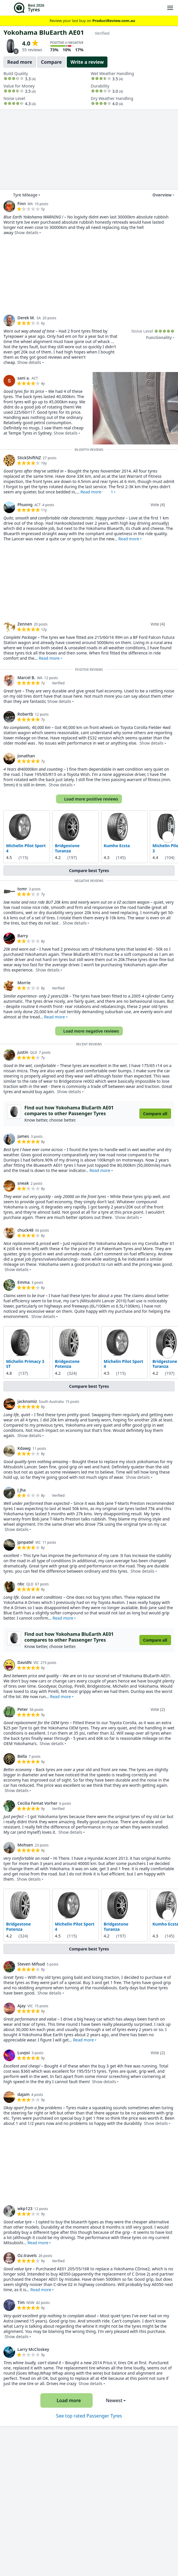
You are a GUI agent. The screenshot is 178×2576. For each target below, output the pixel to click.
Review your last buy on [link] (89, 20)
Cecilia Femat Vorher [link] (37, 1803)
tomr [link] (22, 889)
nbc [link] (20, 1584)
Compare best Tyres (89, 870)
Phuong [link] (25, 504)
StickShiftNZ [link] (29, 457)
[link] (9, 206)
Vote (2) (157, 1709)
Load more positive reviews (88, 799)
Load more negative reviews (88, 1031)
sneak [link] (23, 1183)
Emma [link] (23, 1282)
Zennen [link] (24, 624)
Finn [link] (21, 203)
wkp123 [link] (25, 2208)
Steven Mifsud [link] (31, 1964)
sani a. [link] (23, 378)
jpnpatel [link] (25, 1542)
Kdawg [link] (24, 1448)
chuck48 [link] (25, 1230)
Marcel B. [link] (26, 677)
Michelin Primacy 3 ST (25, 1364)
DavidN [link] (24, 1662)
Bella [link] (22, 1756)
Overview (158, 195)
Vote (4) (157, 504)
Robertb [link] (25, 714)
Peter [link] (22, 1709)
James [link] (23, 1136)
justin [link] (22, 1052)
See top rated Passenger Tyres (89, 2416)
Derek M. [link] (26, 317)
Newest (114, 2400)
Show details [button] (27, 232)
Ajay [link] (21, 2005)
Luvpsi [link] (23, 2052)
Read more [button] (128, 539)
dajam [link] (23, 2094)
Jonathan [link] (26, 756)
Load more (66, 2400)
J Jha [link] (21, 1490)
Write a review (87, 62)
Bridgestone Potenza (67, 1364)
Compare (51, 62)
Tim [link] (21, 2302)
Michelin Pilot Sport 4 (26, 848)
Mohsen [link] (25, 1845)
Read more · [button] (96, 492)
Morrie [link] (23, 982)
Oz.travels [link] (27, 2255)
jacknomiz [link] (27, 1401)
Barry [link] (22, 935)
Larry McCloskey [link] (33, 2349)
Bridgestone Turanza (67, 848)
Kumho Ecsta (117, 845)
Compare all (155, 1113)
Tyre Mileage (25, 195)
